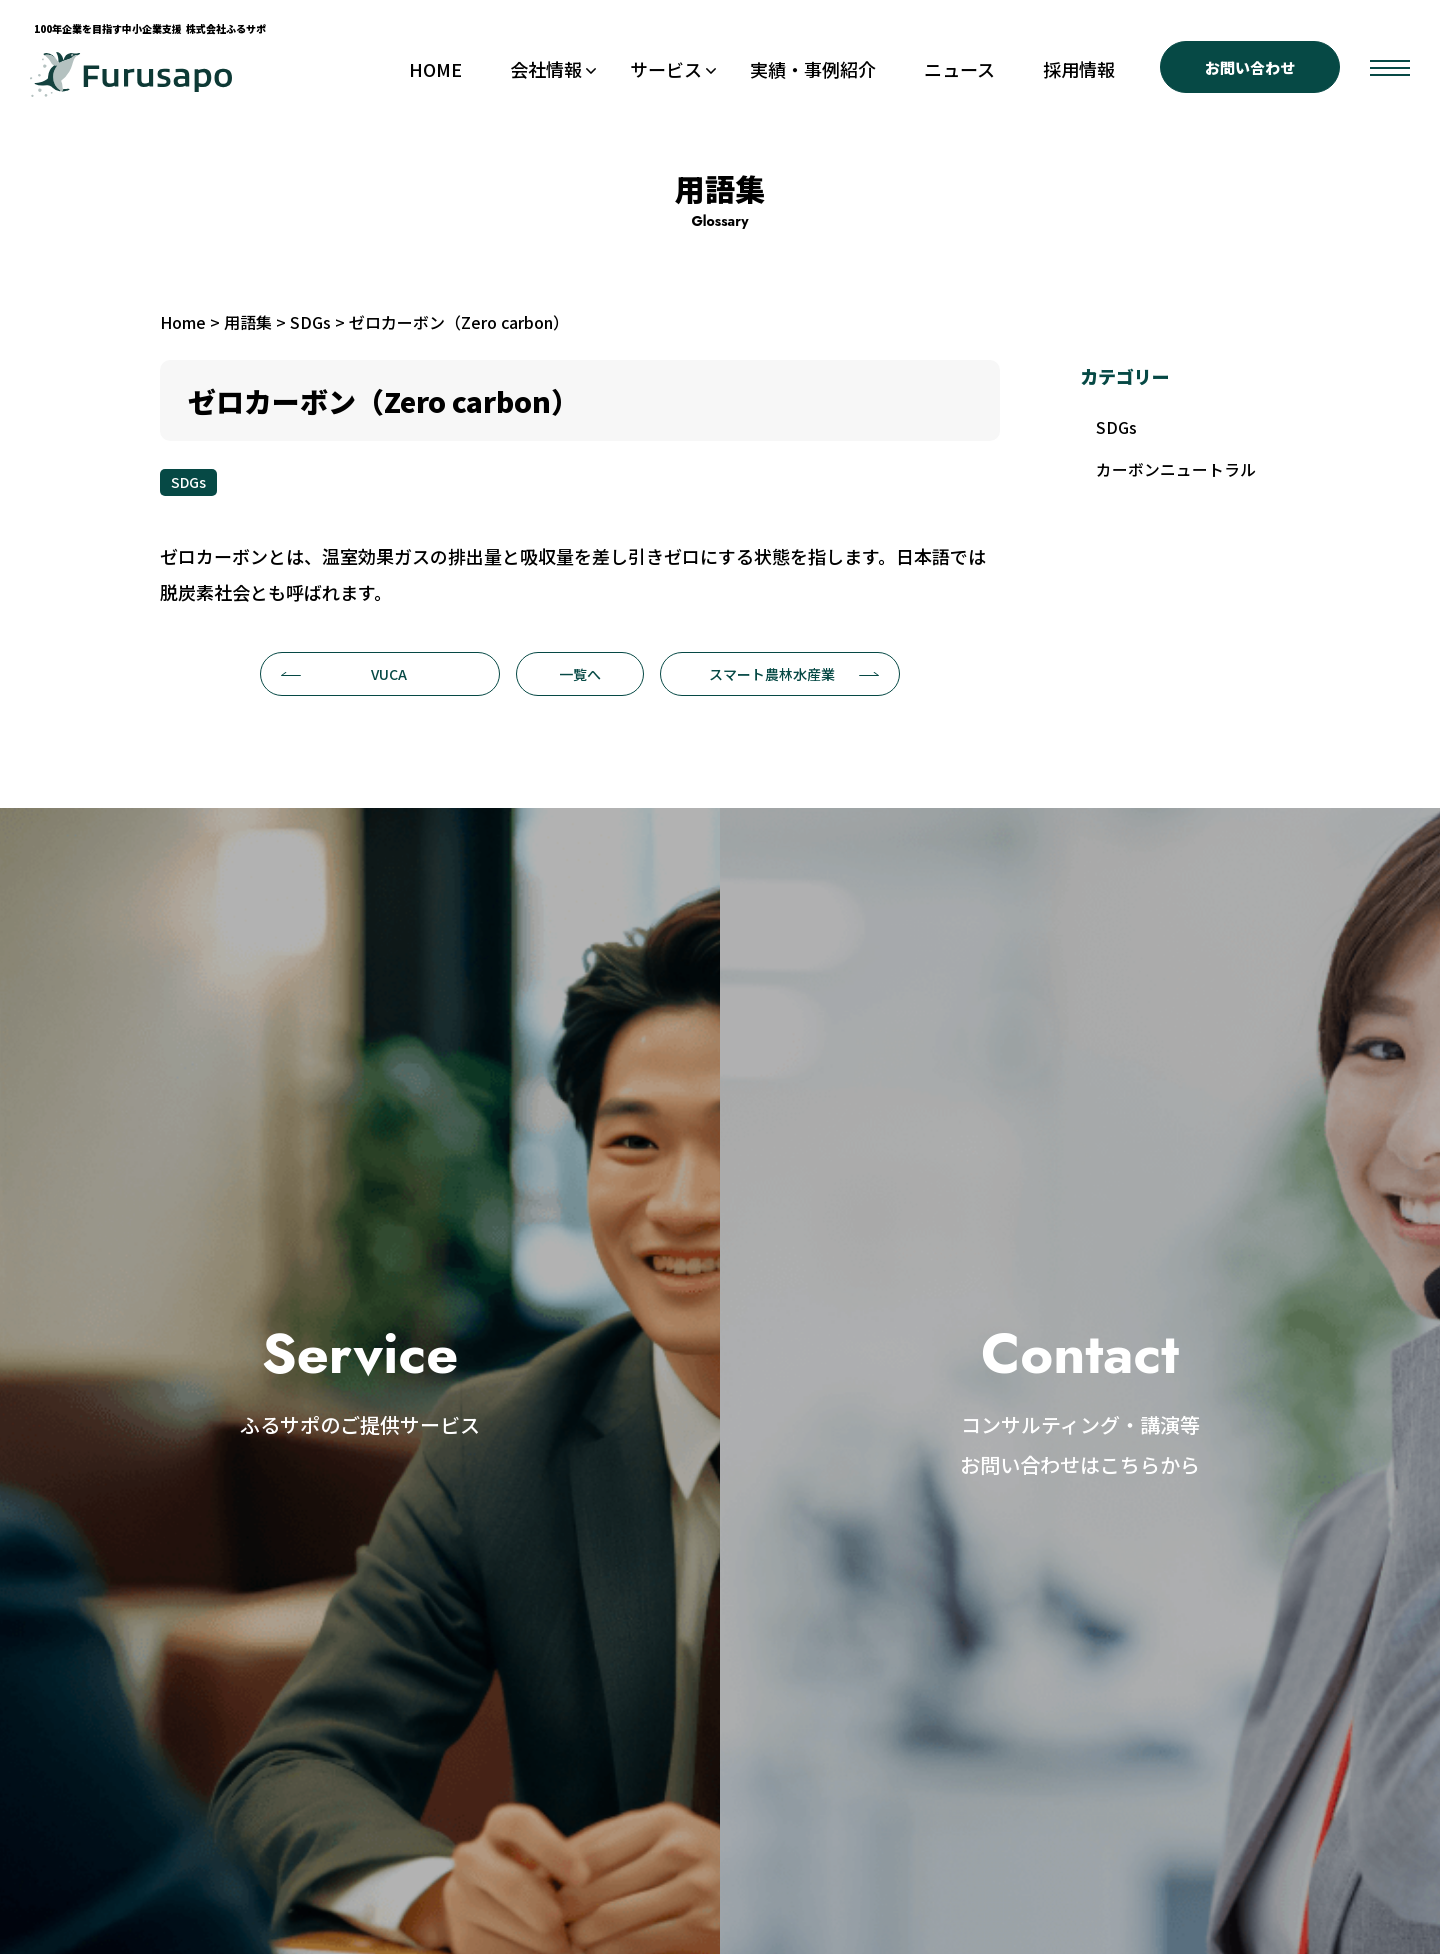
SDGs (188, 482)
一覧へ (580, 674)
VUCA (344, 674)
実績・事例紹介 (813, 69)
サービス (666, 69)
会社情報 (546, 69)
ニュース (959, 69)
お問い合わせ (1250, 67)
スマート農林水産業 (794, 674)
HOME (435, 69)
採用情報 (1079, 69)
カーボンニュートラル (1176, 471)
